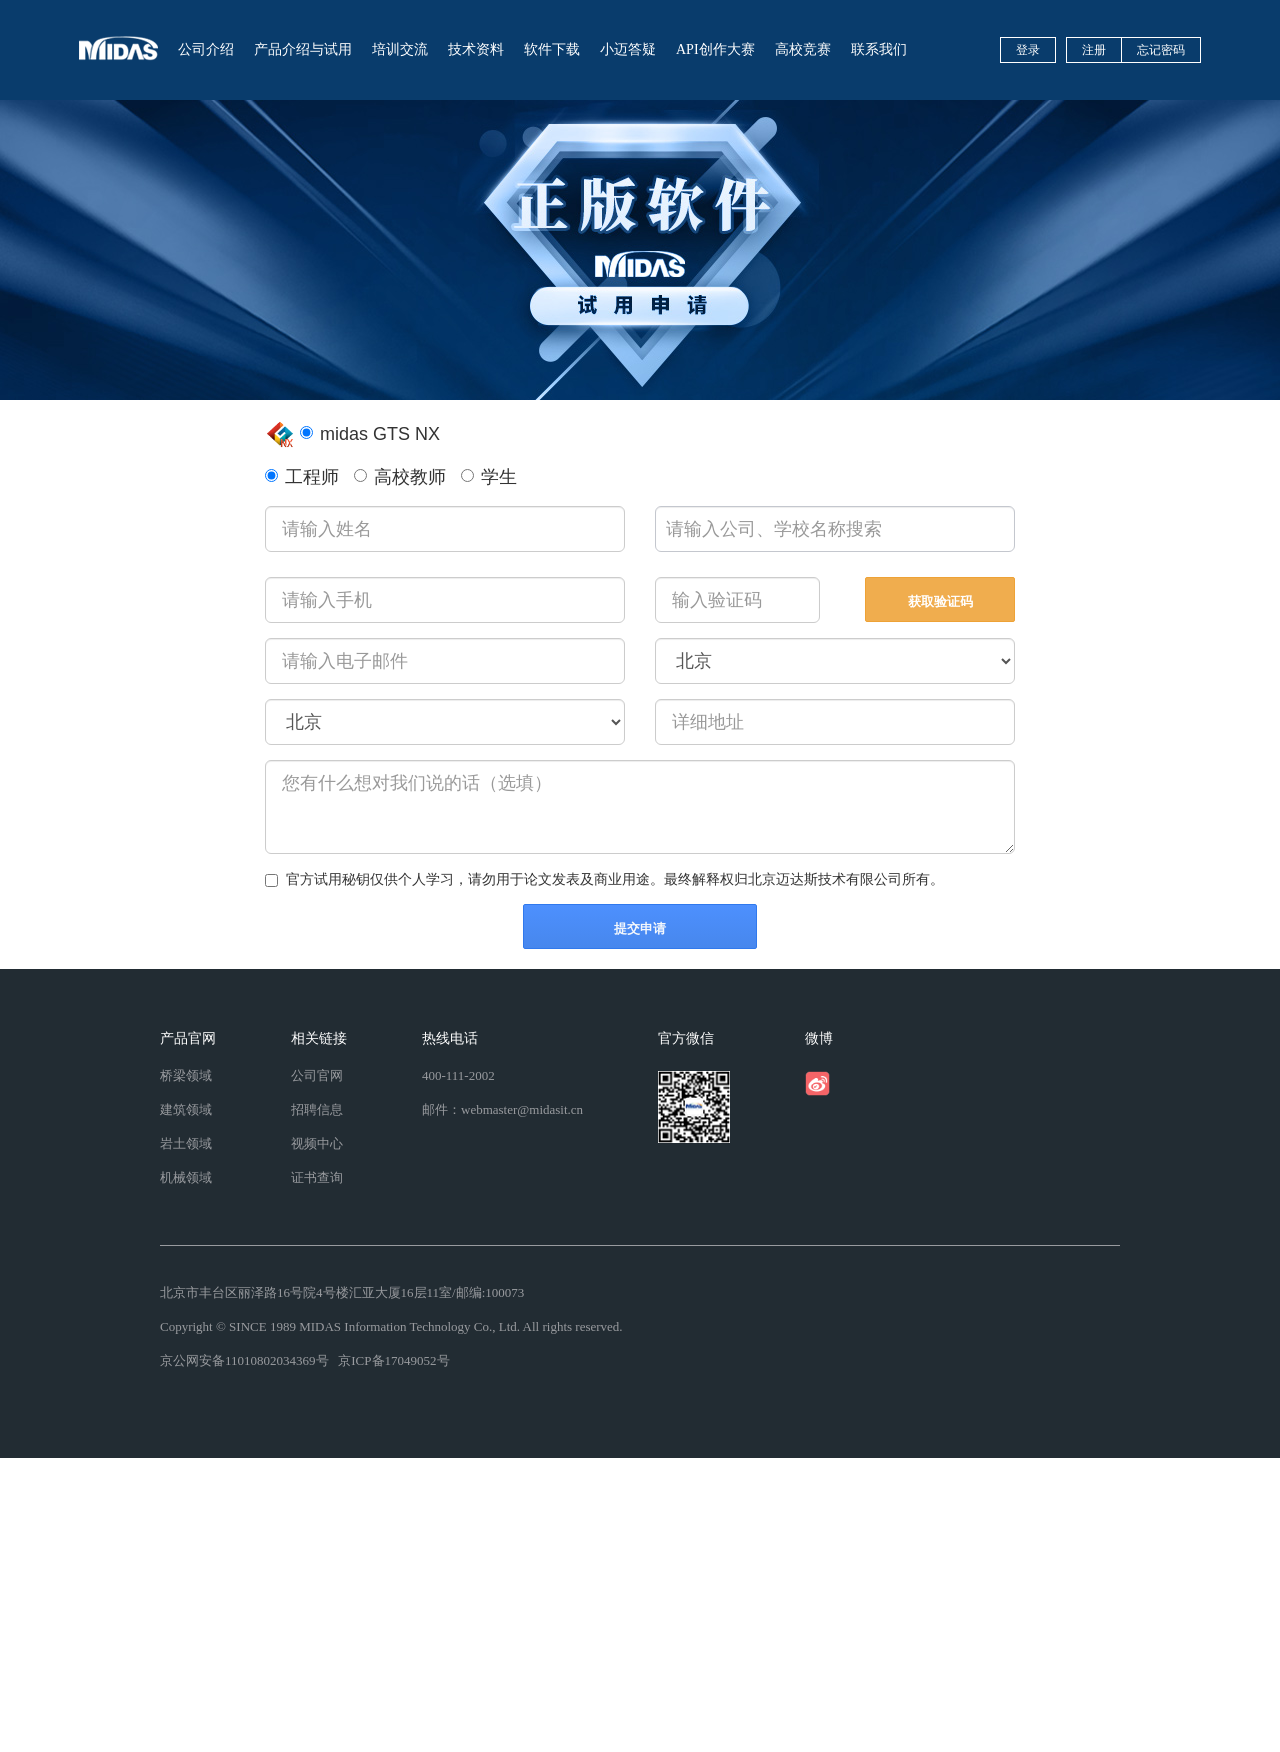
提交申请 (640, 928)
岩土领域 (186, 1143)
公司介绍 (206, 49)
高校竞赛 (803, 49)
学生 (489, 477)
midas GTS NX (370, 434)
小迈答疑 (628, 49)
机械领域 (186, 1177)
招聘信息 (317, 1109)
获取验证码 (940, 601)
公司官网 (317, 1075)
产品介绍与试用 (303, 49)
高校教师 (400, 477)
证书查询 (317, 1177)
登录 (1028, 50)
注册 (1094, 50)
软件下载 (552, 49)
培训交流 (400, 49)
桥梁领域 (186, 1075)
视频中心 (317, 1143)
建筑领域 (186, 1109)
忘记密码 (1161, 50)
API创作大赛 (715, 49)
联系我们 (879, 49)
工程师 (302, 477)
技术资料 (476, 49)
